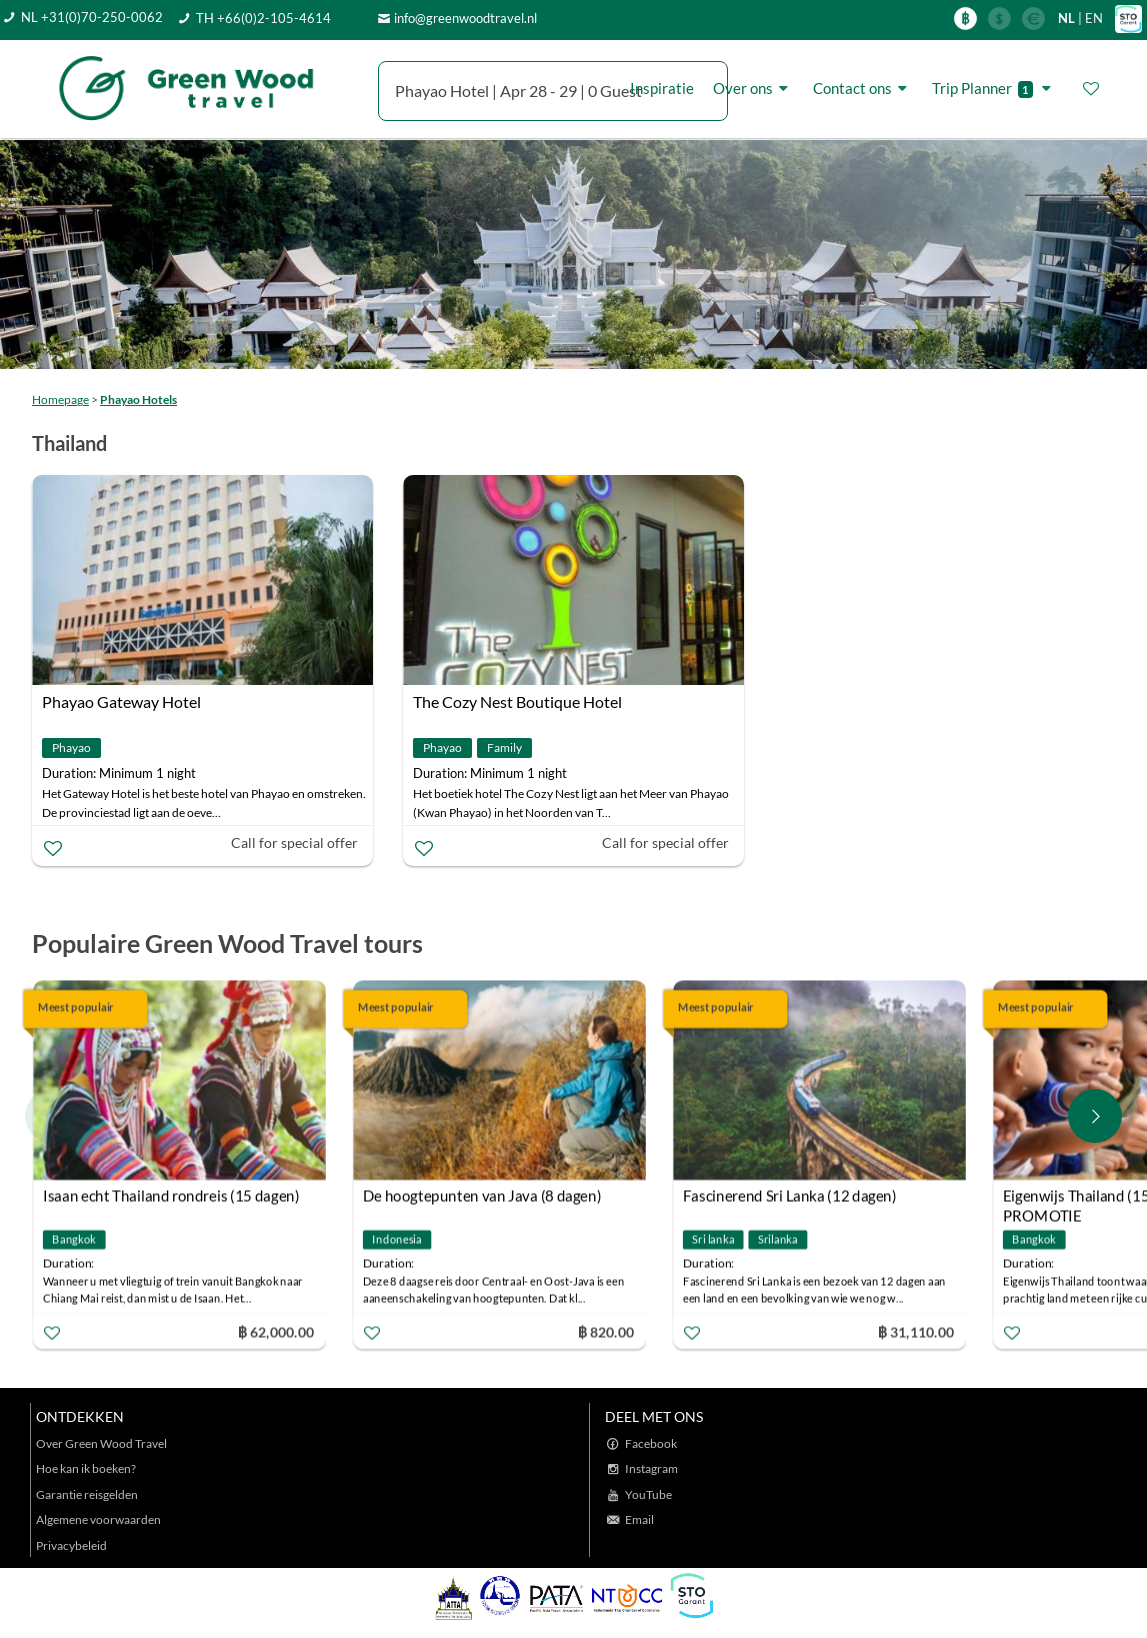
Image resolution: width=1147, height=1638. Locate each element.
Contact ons (863, 88)
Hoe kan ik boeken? (86, 1468)
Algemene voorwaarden (98, 1519)
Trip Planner (994, 88)
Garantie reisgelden (87, 1494)
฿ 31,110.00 (916, 1331)
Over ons (753, 88)
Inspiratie (662, 88)
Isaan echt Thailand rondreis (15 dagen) (171, 1196)
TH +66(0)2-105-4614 (263, 18)
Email (639, 1519)
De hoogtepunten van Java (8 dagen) (482, 1196)
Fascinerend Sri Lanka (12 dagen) (790, 1196)
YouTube (648, 1494)
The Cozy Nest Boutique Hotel (517, 701)
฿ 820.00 (605, 1331)
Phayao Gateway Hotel (121, 701)
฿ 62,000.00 (276, 1331)
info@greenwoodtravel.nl (465, 18)
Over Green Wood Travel (101, 1443)
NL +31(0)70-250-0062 (92, 17)
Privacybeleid (71, 1545)
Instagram (651, 1468)
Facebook (651, 1443)
